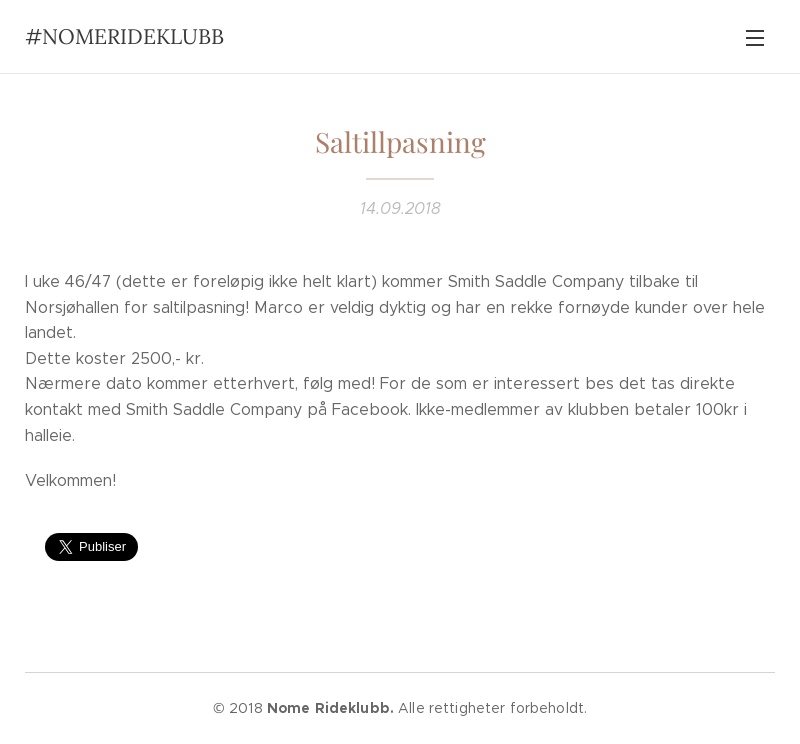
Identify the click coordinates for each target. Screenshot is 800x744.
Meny (755, 38)
